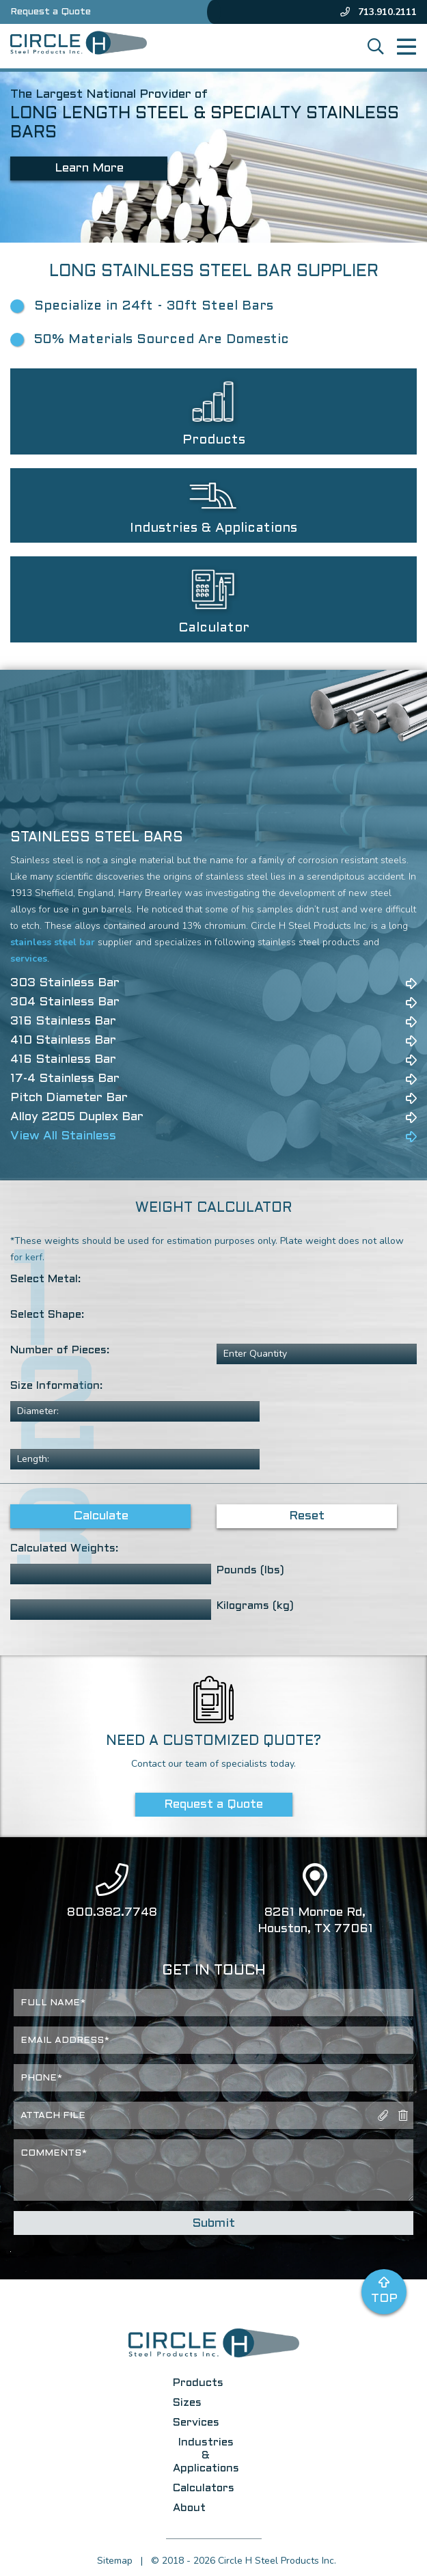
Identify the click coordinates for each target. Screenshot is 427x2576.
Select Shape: (47, 1315)
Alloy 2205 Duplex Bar (76, 1117)
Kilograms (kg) (255, 1606)
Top (384, 2290)
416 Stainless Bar (63, 1060)
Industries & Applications (206, 2455)
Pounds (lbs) (250, 1570)
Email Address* (64, 2041)
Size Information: (56, 1386)
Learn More (89, 168)
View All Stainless (63, 1136)
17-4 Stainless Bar (65, 1079)
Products (198, 2383)
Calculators (203, 2488)
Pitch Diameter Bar (69, 1098)
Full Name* (52, 2003)
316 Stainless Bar (63, 1021)
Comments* (53, 2154)
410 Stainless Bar (63, 1040)
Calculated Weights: (64, 1548)
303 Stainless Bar (65, 983)
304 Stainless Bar (65, 1002)
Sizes (187, 2403)
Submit (213, 2223)
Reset (307, 1516)
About (189, 2508)
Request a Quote (50, 12)
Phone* (41, 2078)
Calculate (100, 1516)
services (28, 958)
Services (196, 2422)
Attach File (52, 2116)
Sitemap (115, 2560)
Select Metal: (45, 1279)
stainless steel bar (52, 942)
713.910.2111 (378, 11)
